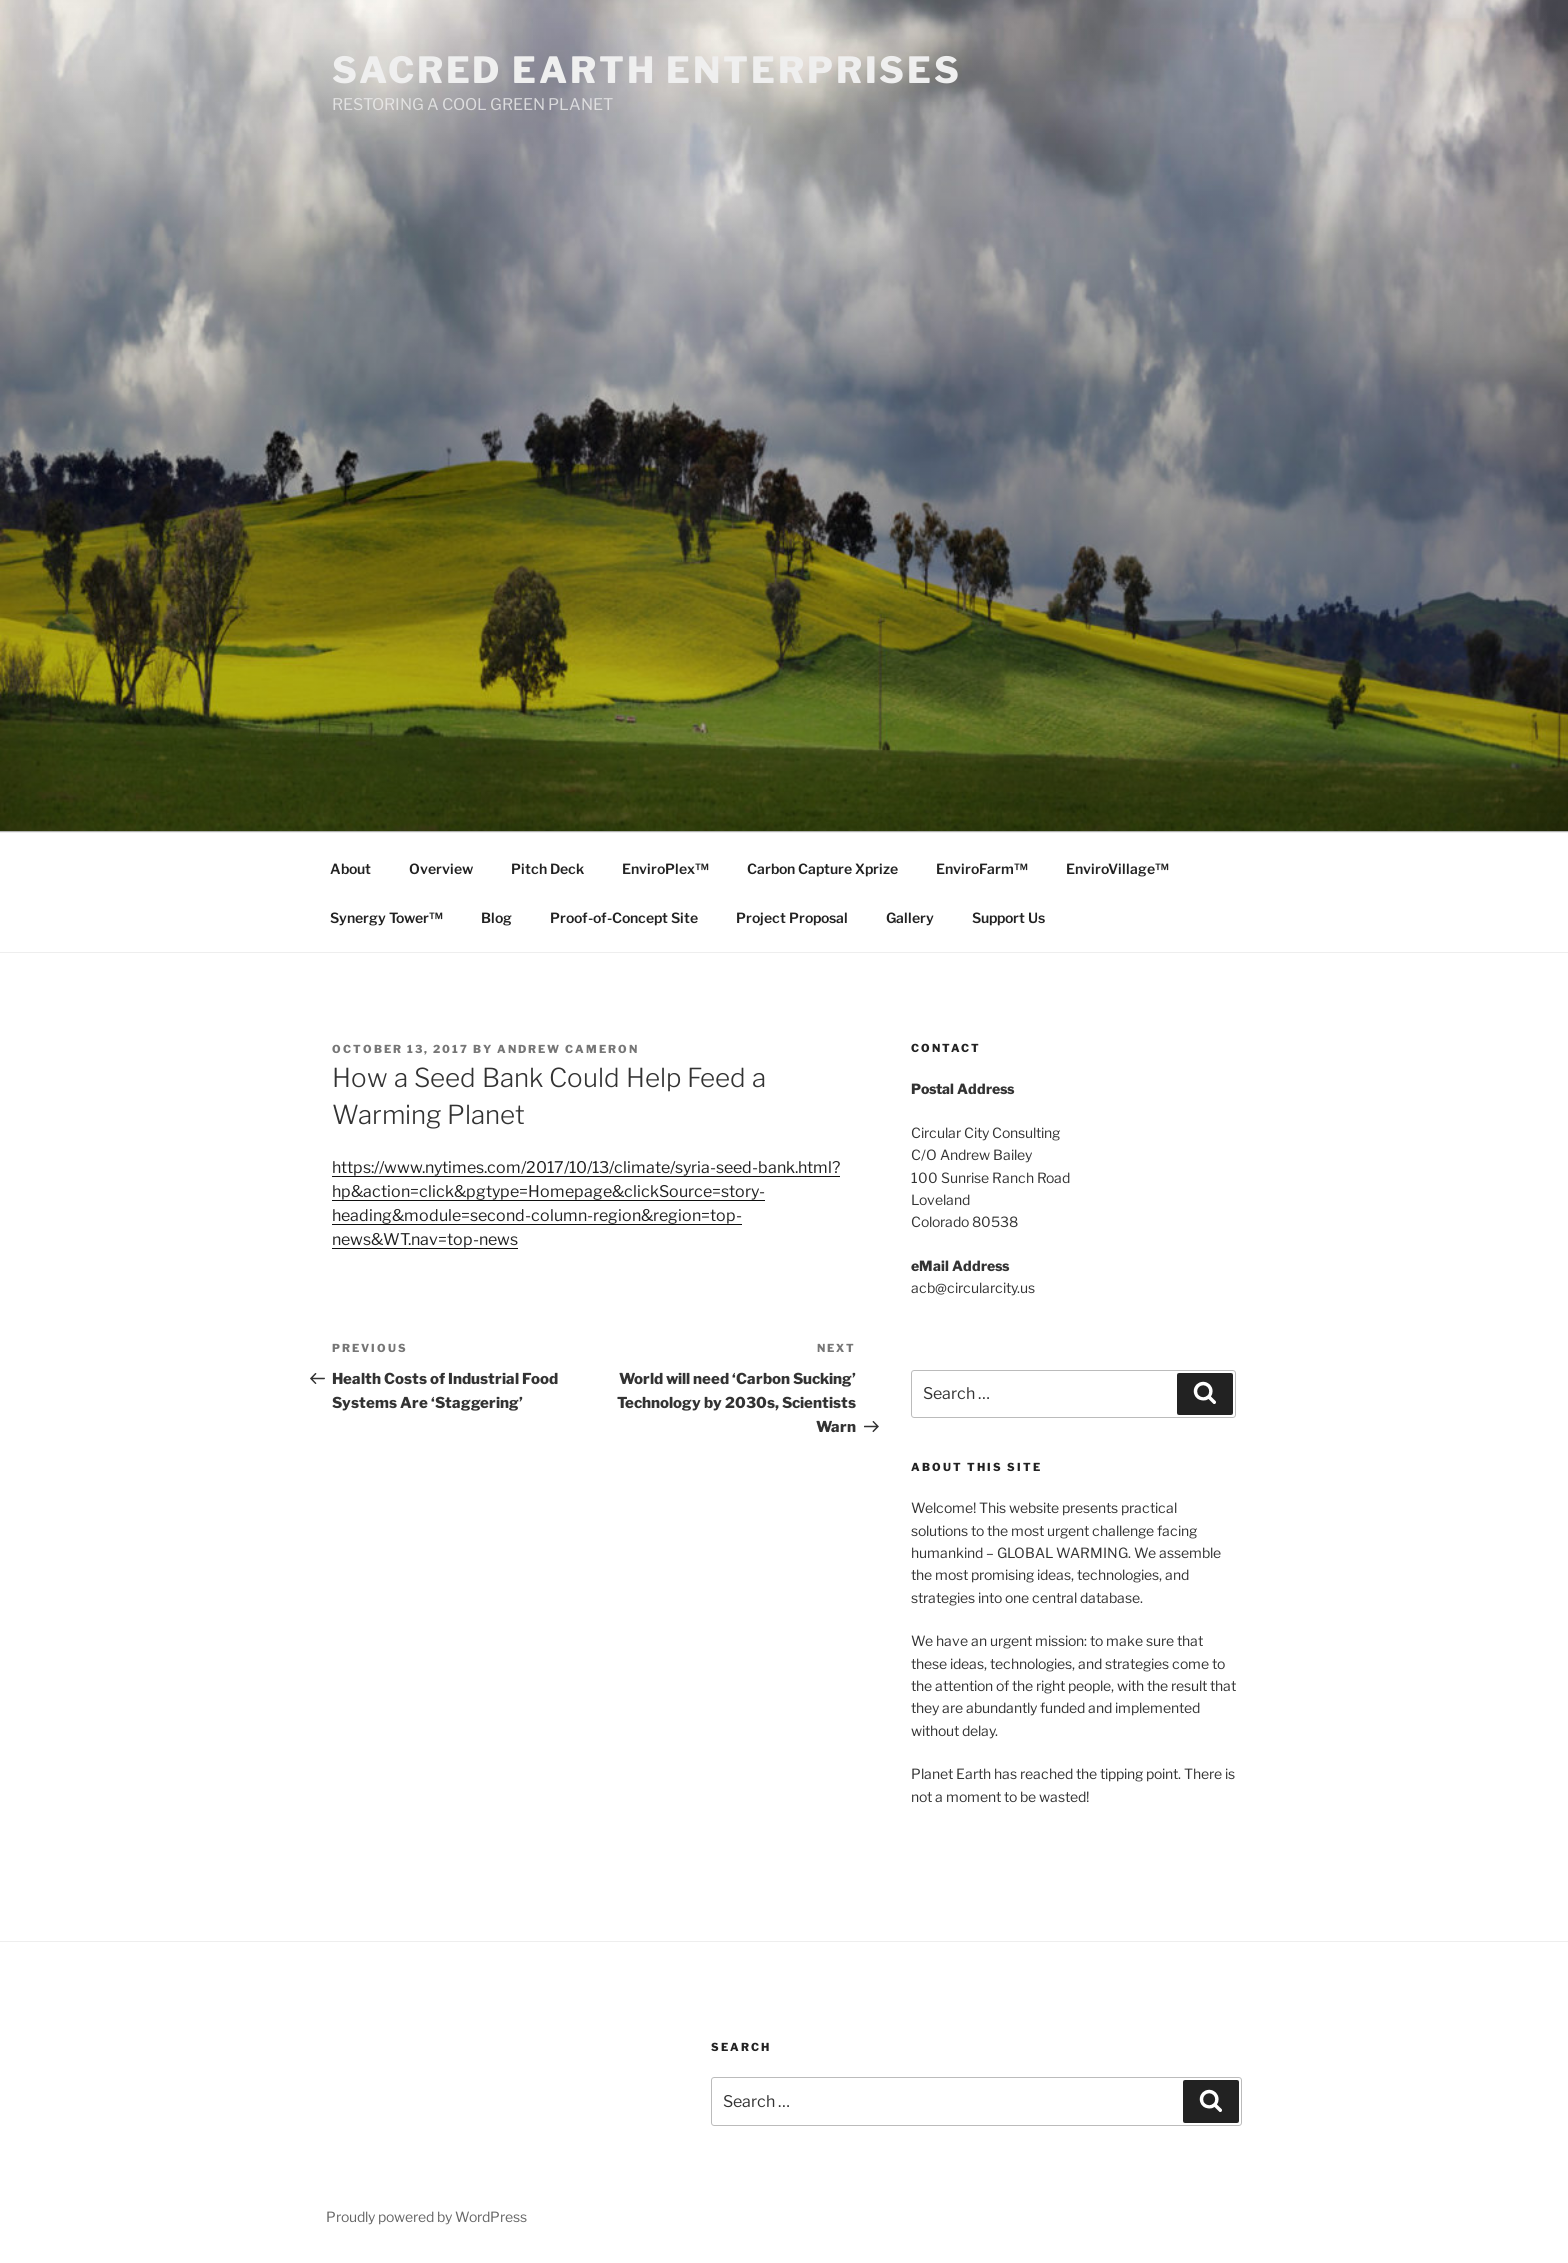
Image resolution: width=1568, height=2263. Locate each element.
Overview (441, 868)
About (350, 868)
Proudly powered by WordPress (426, 2216)
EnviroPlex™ (665, 868)
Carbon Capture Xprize (822, 868)
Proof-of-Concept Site (624, 917)
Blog (496, 917)
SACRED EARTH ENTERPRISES (647, 70)
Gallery (910, 917)
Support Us (1008, 917)
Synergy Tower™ (386, 917)
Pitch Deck (547, 868)
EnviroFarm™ (982, 868)
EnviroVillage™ (1117, 868)
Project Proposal (792, 917)
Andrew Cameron (568, 1049)
